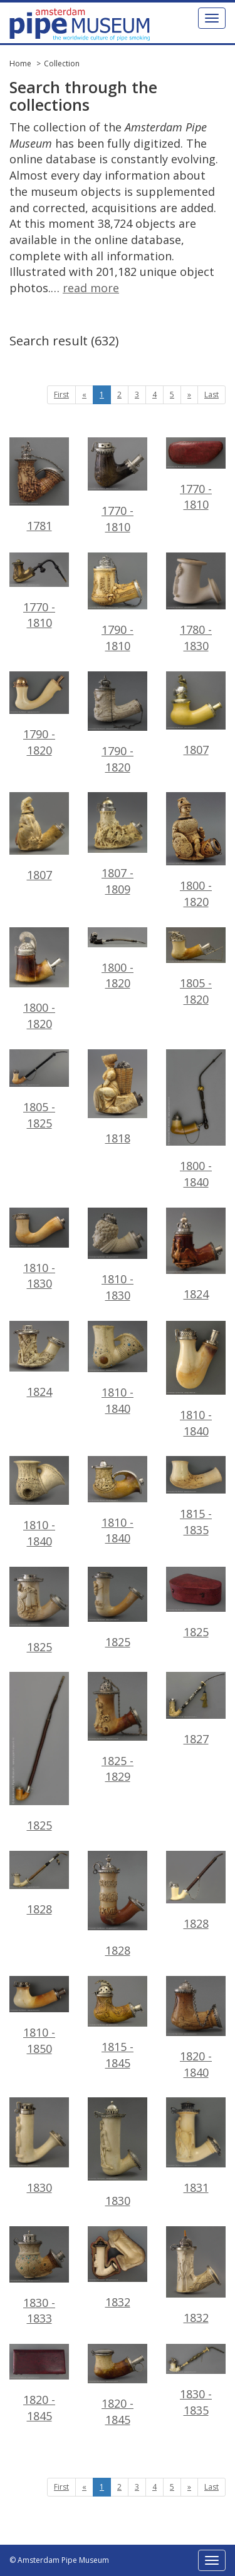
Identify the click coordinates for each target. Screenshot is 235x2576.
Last (211, 394)
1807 (196, 714)
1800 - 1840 (196, 1119)
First (61, 394)
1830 (39, 2145)
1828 (39, 1884)
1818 (117, 1097)
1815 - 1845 (117, 2023)
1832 (117, 2267)
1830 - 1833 (39, 2276)
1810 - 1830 (117, 1255)
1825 (39, 1610)
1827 (196, 1709)
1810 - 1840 (117, 1368)
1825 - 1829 (117, 1728)
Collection (62, 63)
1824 (196, 1254)
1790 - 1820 (117, 723)
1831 (196, 2145)
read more (91, 287)
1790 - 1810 (117, 602)
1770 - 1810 (117, 485)
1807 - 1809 (117, 844)
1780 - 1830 (196, 602)
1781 (39, 485)
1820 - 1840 (196, 2028)
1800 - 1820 (196, 850)
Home (20, 63)
